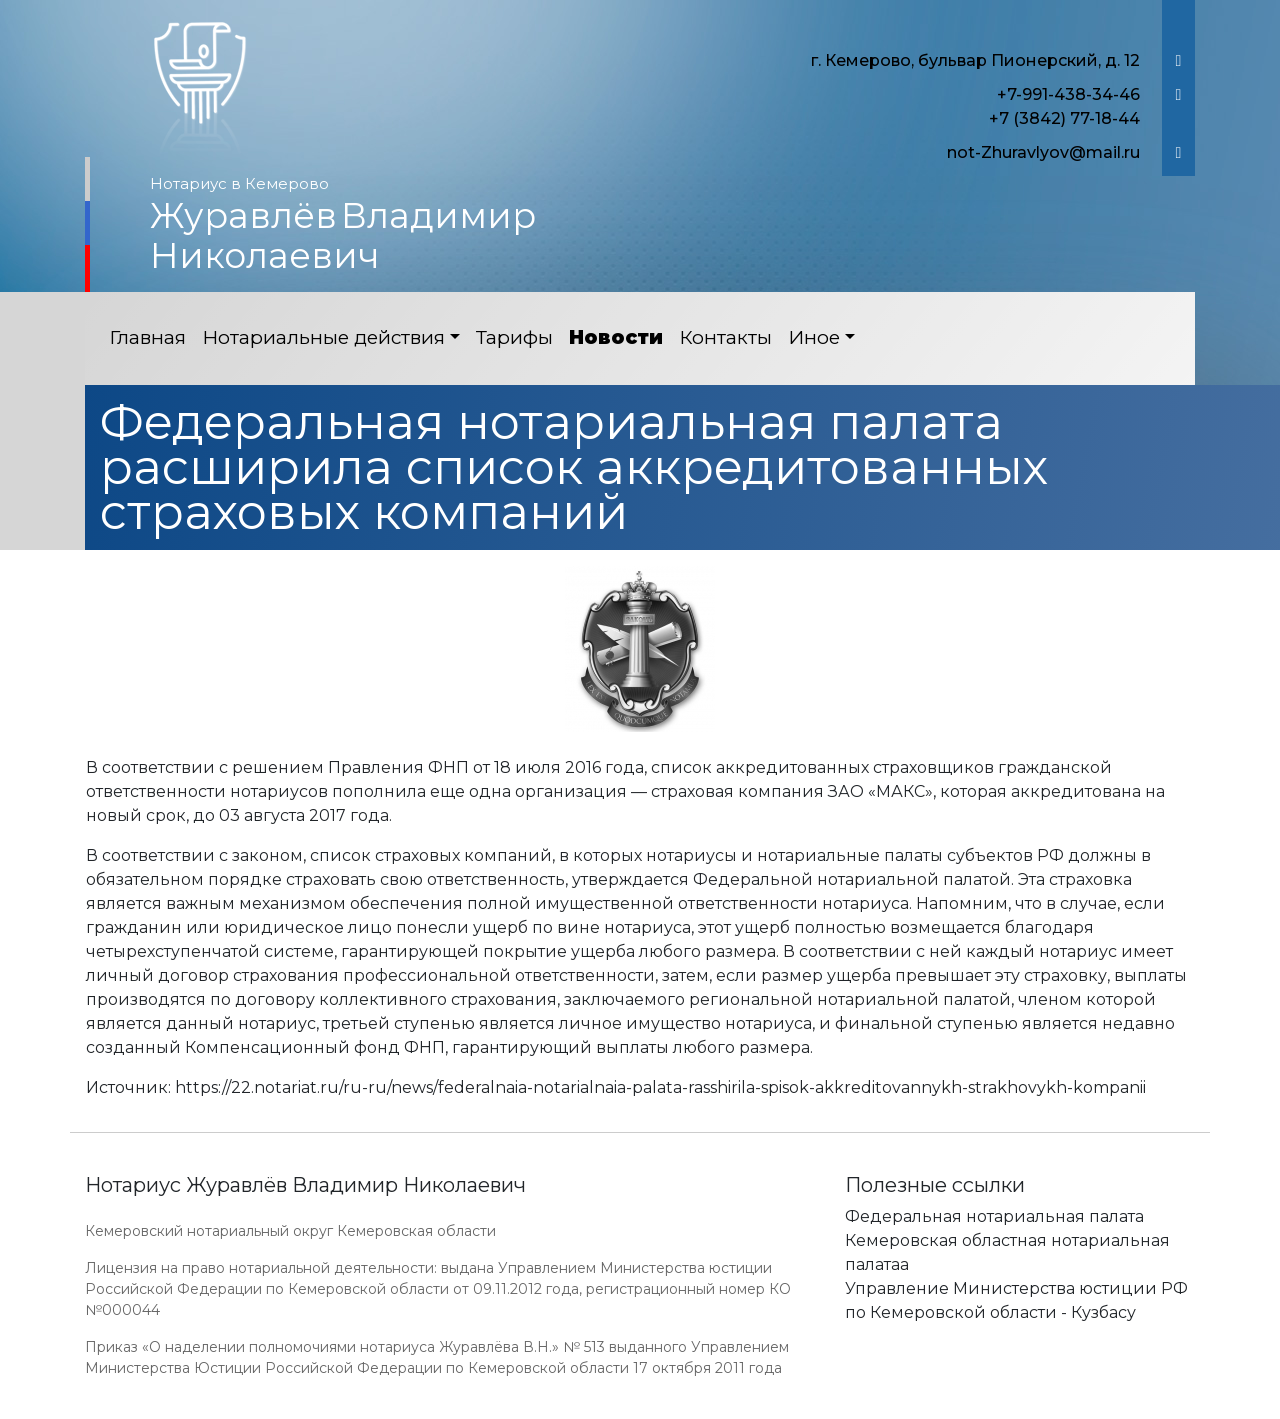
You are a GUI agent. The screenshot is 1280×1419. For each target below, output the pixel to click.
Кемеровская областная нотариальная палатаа (1007, 1252)
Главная (147, 337)
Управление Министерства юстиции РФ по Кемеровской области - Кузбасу (1016, 1300)
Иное (814, 337)
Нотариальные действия (323, 337)
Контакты (725, 337)
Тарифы (514, 337)
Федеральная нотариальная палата (994, 1216)
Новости (616, 337)
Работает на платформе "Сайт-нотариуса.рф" (1039, 1407)
